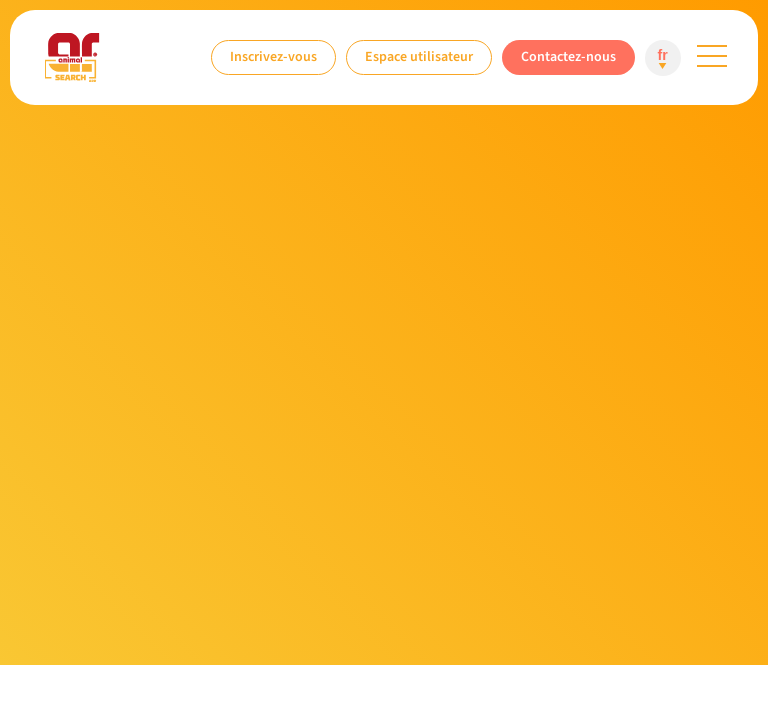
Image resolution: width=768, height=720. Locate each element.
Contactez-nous (568, 56)
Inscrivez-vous (273, 56)
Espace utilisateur (419, 56)
